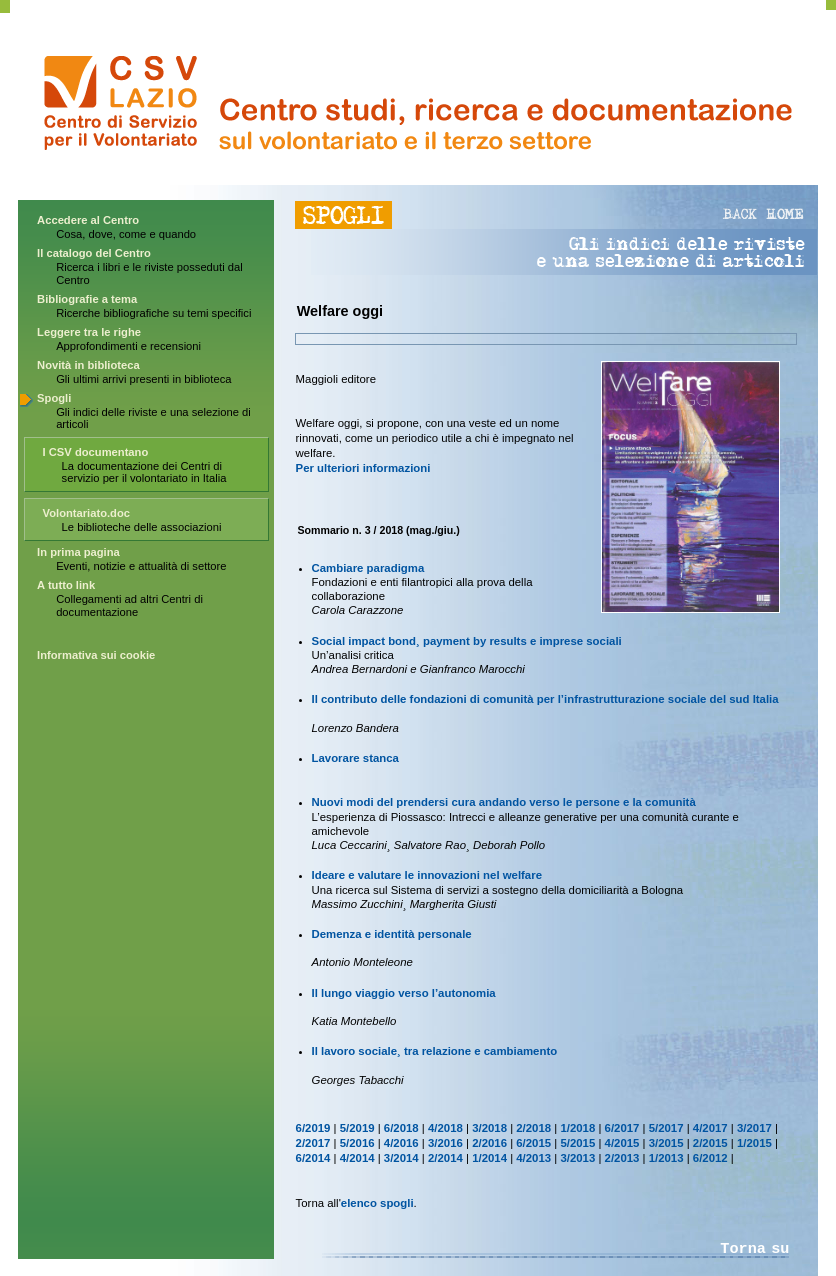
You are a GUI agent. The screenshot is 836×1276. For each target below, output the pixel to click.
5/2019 (357, 1128)
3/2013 (577, 1158)
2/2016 (489, 1143)
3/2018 (489, 1128)
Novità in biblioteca (88, 365)
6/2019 (313, 1128)
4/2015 (622, 1143)
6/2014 (313, 1158)
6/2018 (401, 1128)
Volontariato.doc (86, 513)
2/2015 (710, 1143)
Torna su (754, 1249)
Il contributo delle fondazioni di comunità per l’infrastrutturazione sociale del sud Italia (545, 699)
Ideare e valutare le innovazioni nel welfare (427, 875)
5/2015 (577, 1143)
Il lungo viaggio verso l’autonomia (404, 993)
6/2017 (622, 1128)
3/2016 (445, 1143)
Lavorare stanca (355, 758)
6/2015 (533, 1143)
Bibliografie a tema (87, 299)
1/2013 (666, 1158)
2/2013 (622, 1158)
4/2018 (445, 1128)
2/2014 (445, 1158)
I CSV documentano (96, 452)
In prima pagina (78, 552)
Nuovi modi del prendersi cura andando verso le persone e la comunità (504, 802)
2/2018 (533, 1128)
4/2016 (401, 1143)
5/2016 (357, 1143)
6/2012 (710, 1158)
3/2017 (754, 1128)
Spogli (54, 398)
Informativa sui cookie (96, 655)
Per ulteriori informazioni (363, 468)
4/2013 (533, 1158)
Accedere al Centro (88, 220)
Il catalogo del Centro (94, 253)
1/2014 (489, 1158)
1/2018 (577, 1128)
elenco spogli (377, 1203)
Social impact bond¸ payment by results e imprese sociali (467, 641)
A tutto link (66, 585)
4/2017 (710, 1128)
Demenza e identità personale (392, 934)
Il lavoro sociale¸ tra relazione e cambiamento (435, 1051)
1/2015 (754, 1143)
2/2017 (313, 1143)
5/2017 (666, 1128)
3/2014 (401, 1158)
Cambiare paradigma (368, 568)
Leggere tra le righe (89, 332)
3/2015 (666, 1143)
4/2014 (357, 1158)
